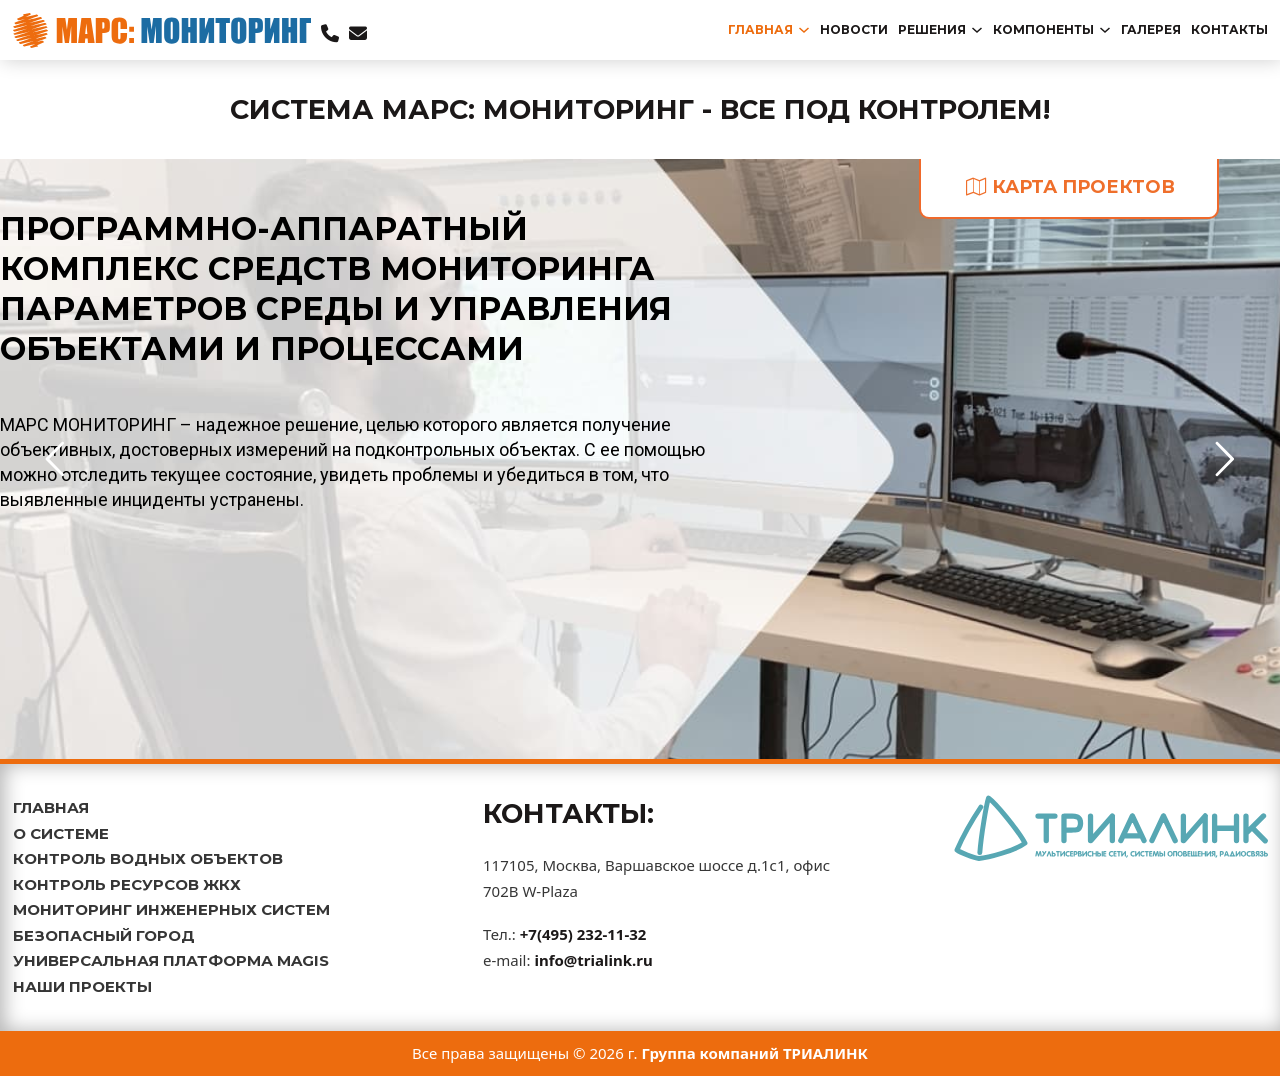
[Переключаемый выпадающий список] (804, 30)
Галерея (1151, 29)
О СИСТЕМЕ (61, 833)
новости (854, 29)
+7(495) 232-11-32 (583, 934)
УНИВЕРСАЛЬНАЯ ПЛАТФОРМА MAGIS (171, 960)
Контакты (1229, 29)
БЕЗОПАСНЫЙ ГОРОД (104, 935)
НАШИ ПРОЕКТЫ (82, 986)
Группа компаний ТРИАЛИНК (755, 1053)
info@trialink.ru (593, 960)
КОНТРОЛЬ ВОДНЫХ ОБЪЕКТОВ (148, 858)
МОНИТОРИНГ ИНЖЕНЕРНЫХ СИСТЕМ (171, 909)
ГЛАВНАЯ (51, 807)
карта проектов (1070, 187)
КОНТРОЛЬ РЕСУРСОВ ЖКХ (127, 884)
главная (760, 29)
